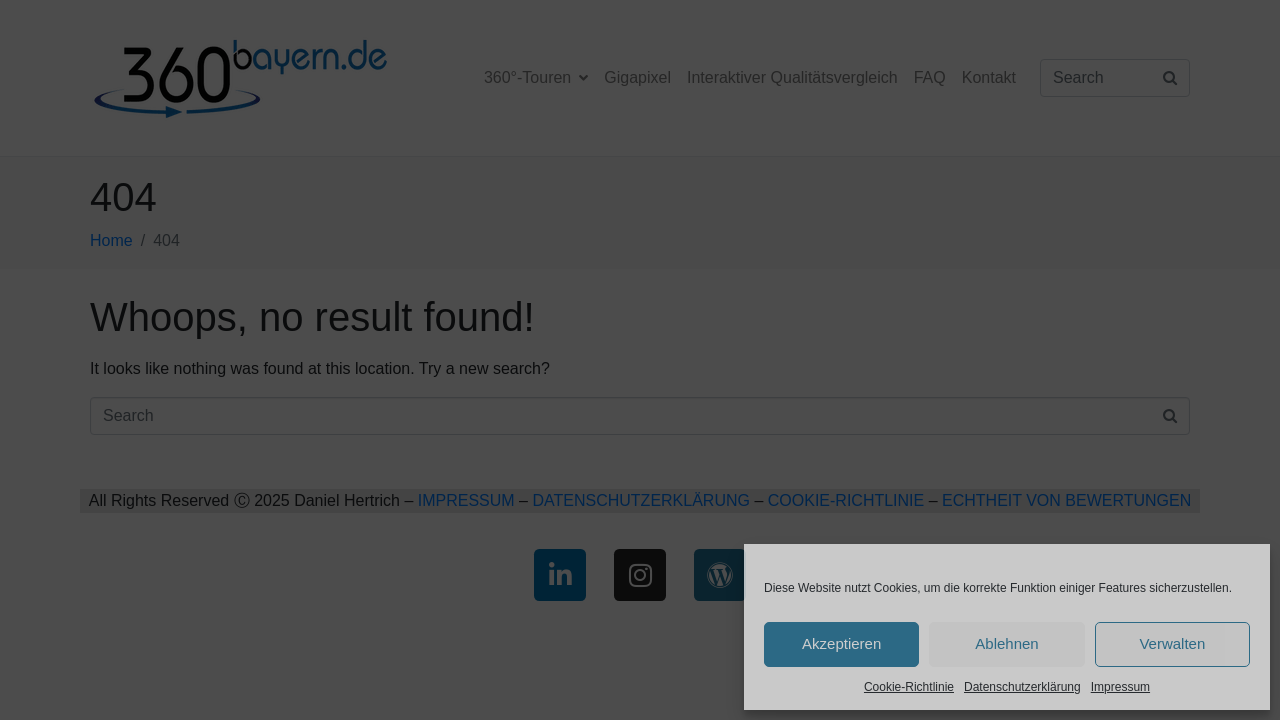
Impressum (1120, 687)
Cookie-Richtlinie (909, 687)
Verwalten (1172, 643)
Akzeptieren (841, 643)
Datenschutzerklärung (1022, 687)
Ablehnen (1006, 643)
